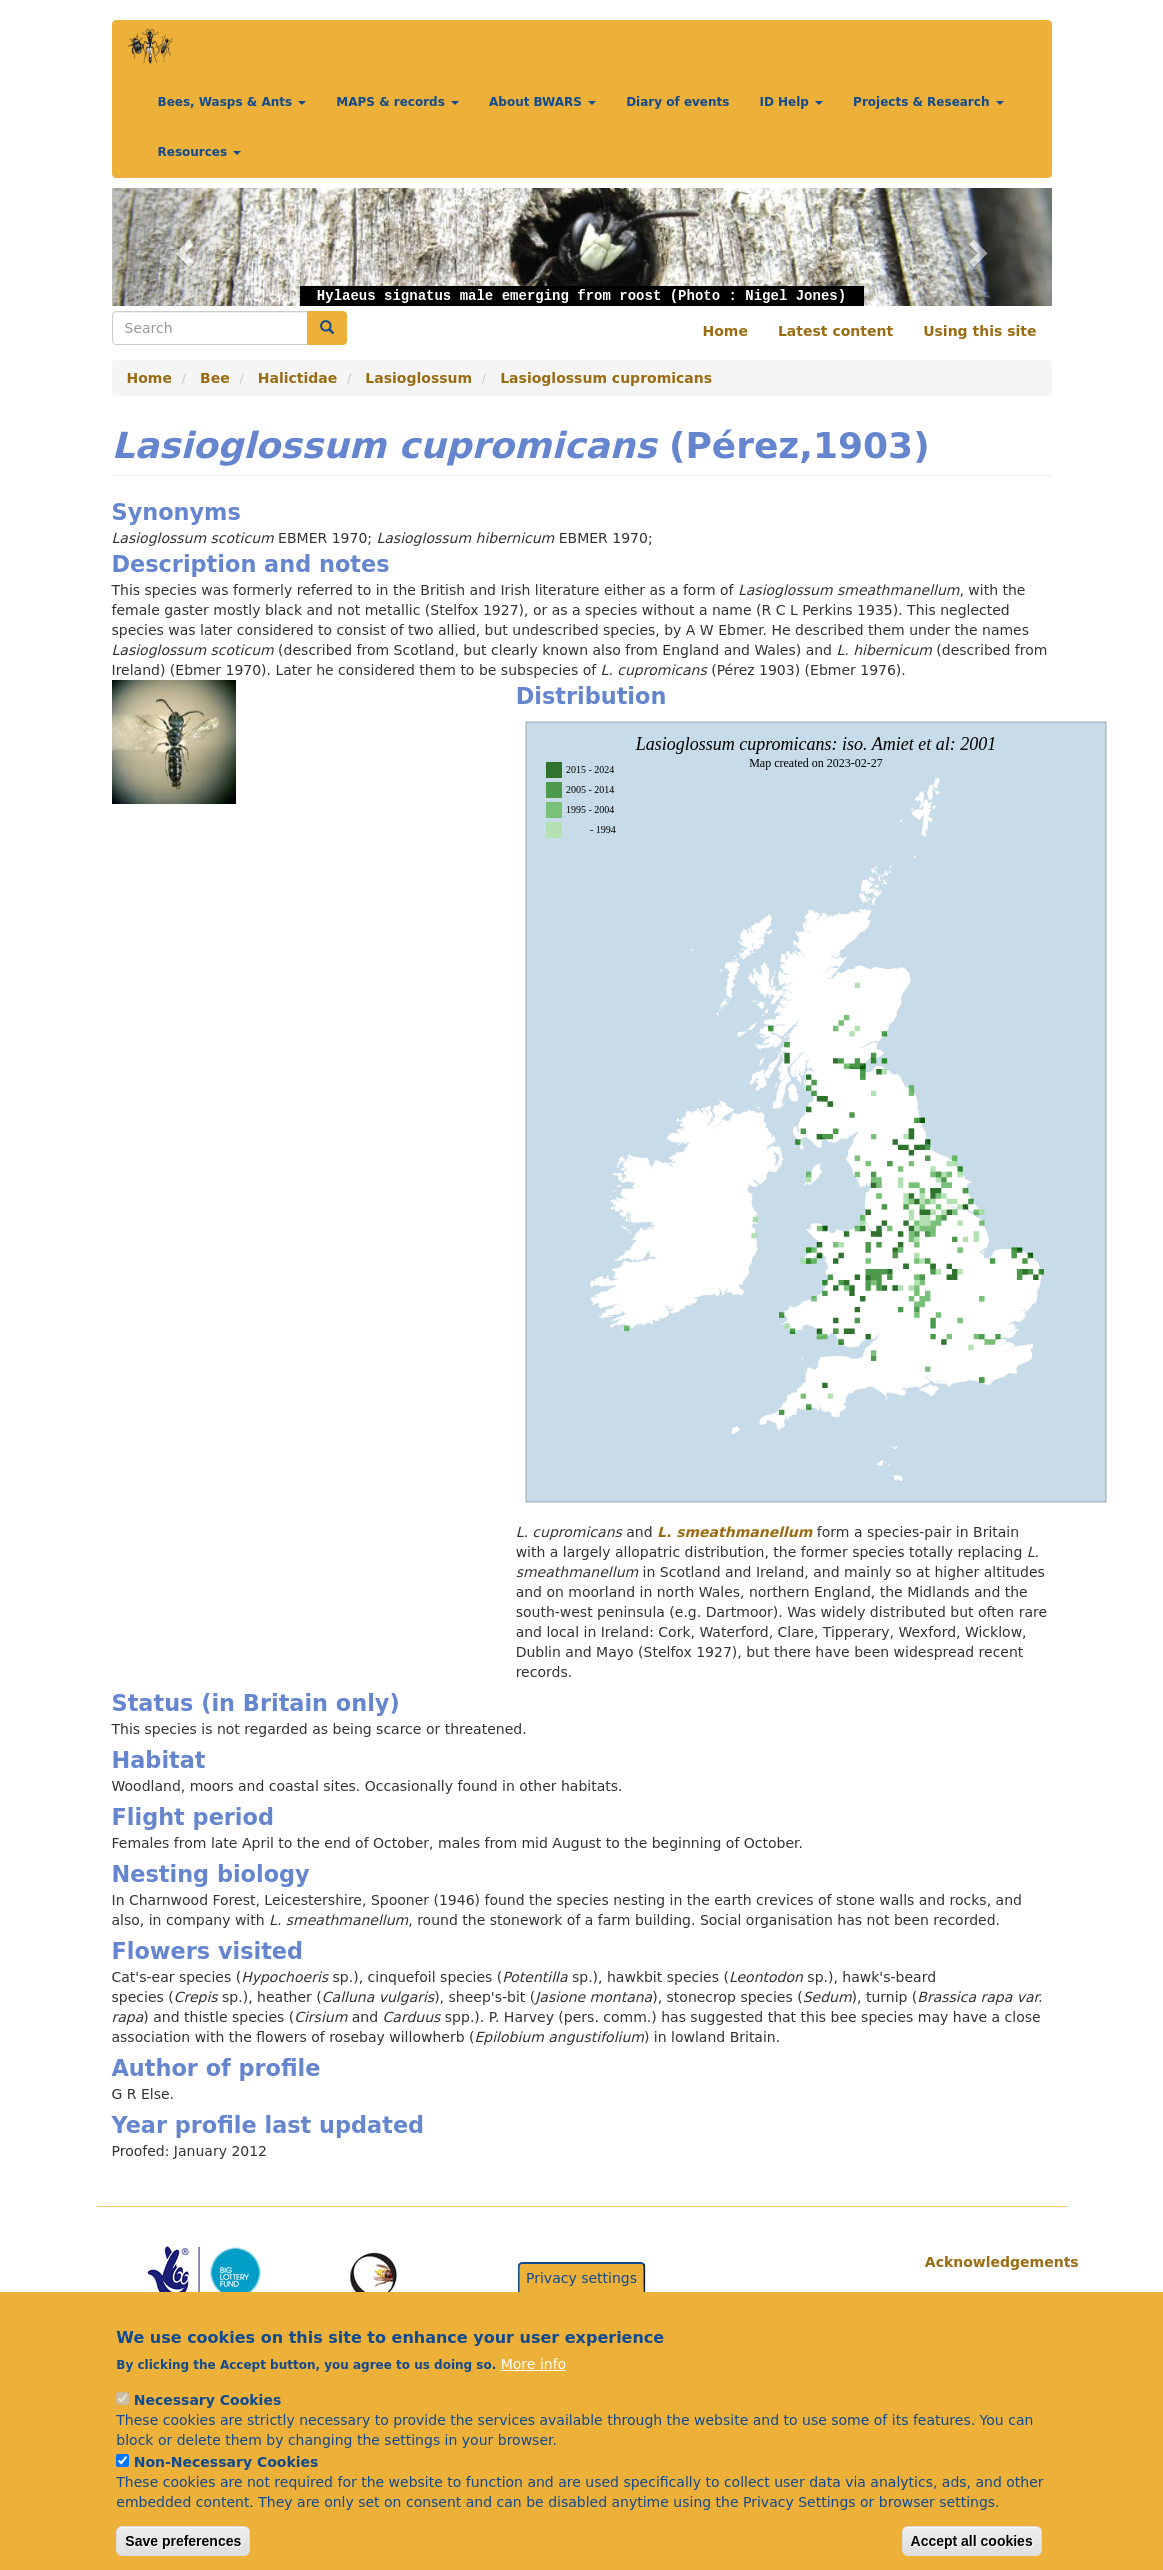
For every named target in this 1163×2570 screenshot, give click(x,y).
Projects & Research (928, 102)
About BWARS (542, 102)
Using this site (979, 331)
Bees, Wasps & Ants (232, 102)
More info (533, 2392)
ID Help (791, 102)
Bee (215, 378)
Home (725, 331)
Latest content (835, 331)
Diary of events (677, 102)
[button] (182, 247)
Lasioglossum (418, 378)
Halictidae (298, 378)
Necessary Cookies (207, 2428)
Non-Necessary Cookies (226, 2490)
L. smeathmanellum (734, 1532)
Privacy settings (581, 2306)
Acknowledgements (981, 2262)
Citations (960, 2302)
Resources (200, 152)
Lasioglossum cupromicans (606, 378)
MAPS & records (397, 102)
